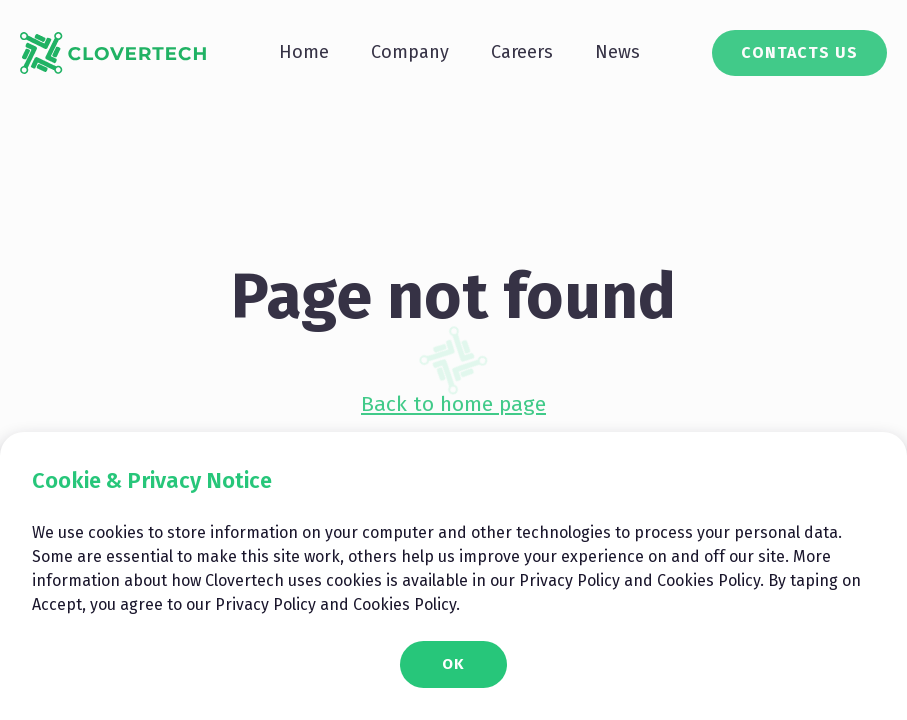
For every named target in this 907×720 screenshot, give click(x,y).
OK (453, 664)
